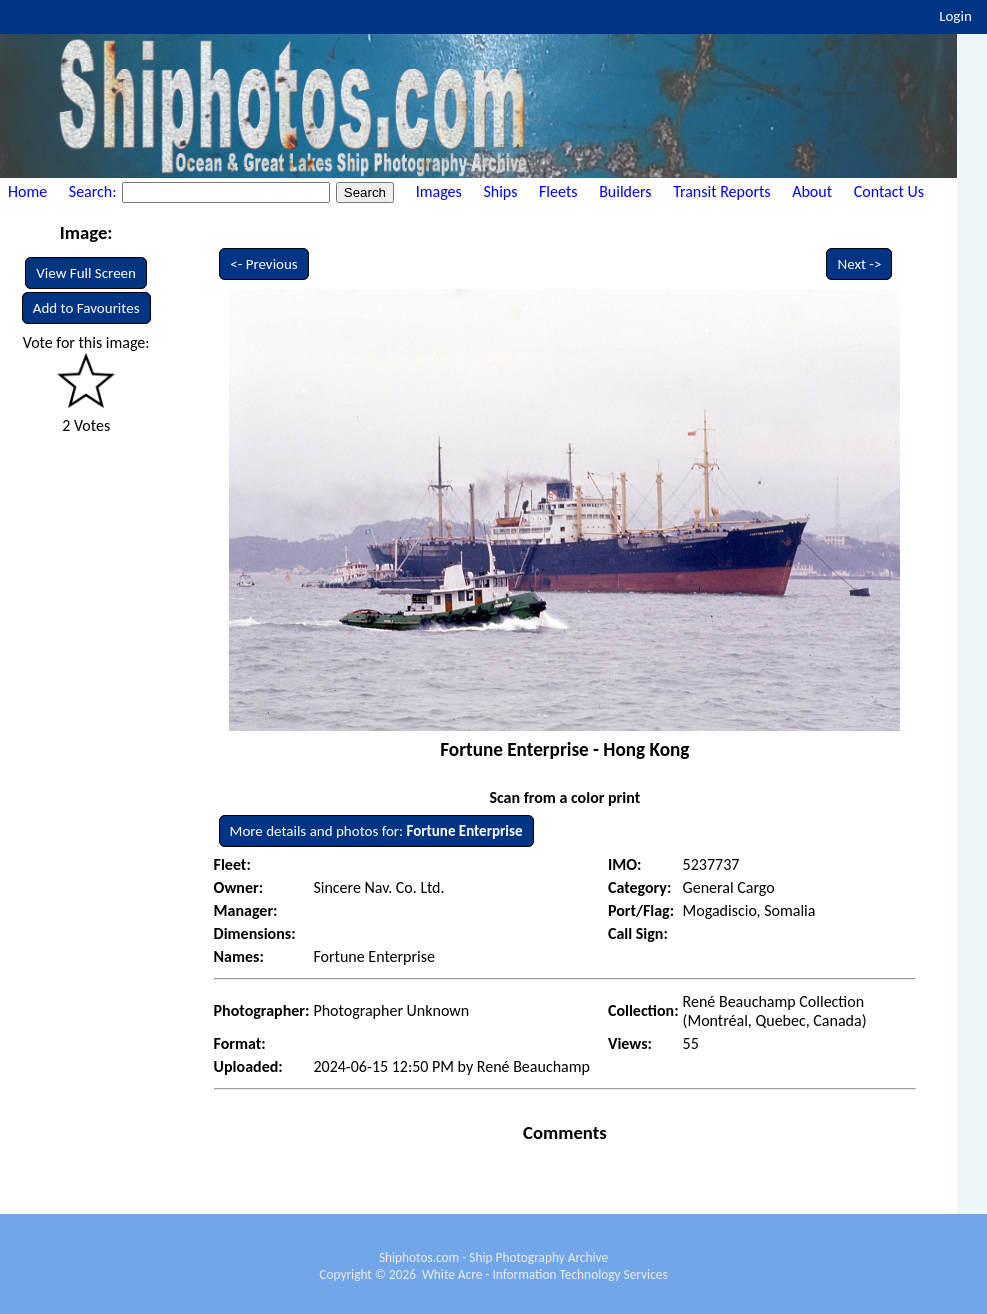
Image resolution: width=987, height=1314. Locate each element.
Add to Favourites (86, 308)
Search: (94, 191)
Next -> (859, 264)
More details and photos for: (376, 831)
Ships (500, 191)
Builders (625, 191)
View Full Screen (86, 273)
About (812, 191)
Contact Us (889, 191)
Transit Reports (721, 191)
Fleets (558, 191)
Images (439, 191)
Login (955, 16)
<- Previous (264, 264)
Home (27, 191)
